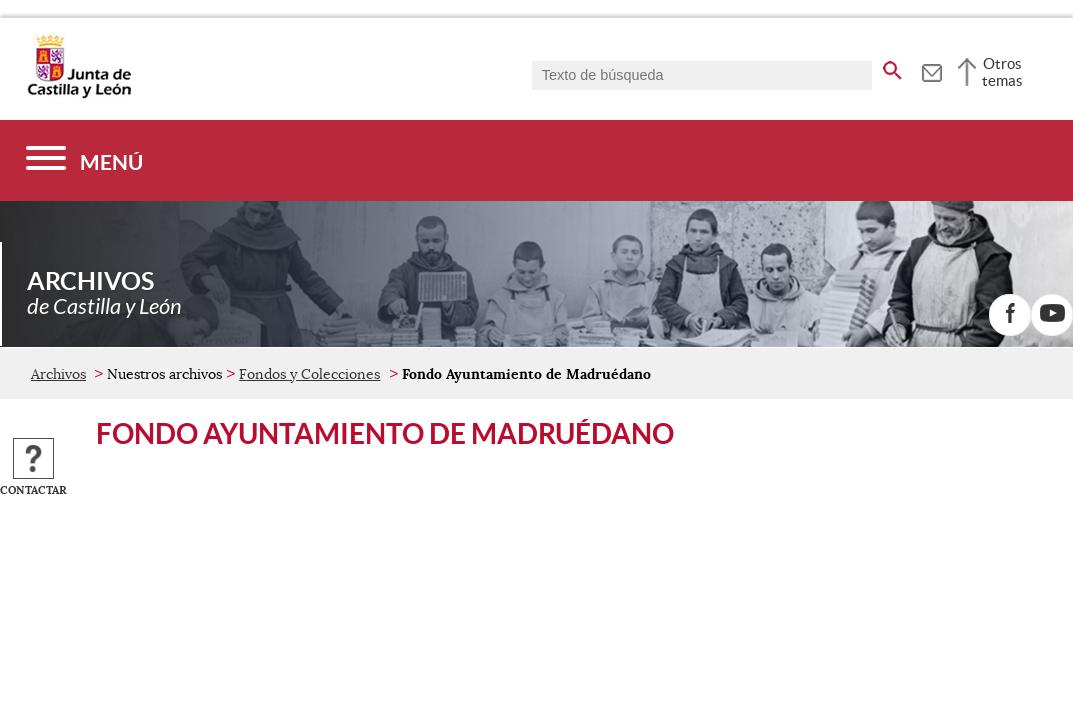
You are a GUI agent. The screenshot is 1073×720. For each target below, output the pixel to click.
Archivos (58, 374)
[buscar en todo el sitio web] (892, 67)
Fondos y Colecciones (309, 374)
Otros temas (1002, 72)
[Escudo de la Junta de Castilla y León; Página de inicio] (79, 94)
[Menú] (84, 160)
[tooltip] (931, 70)
